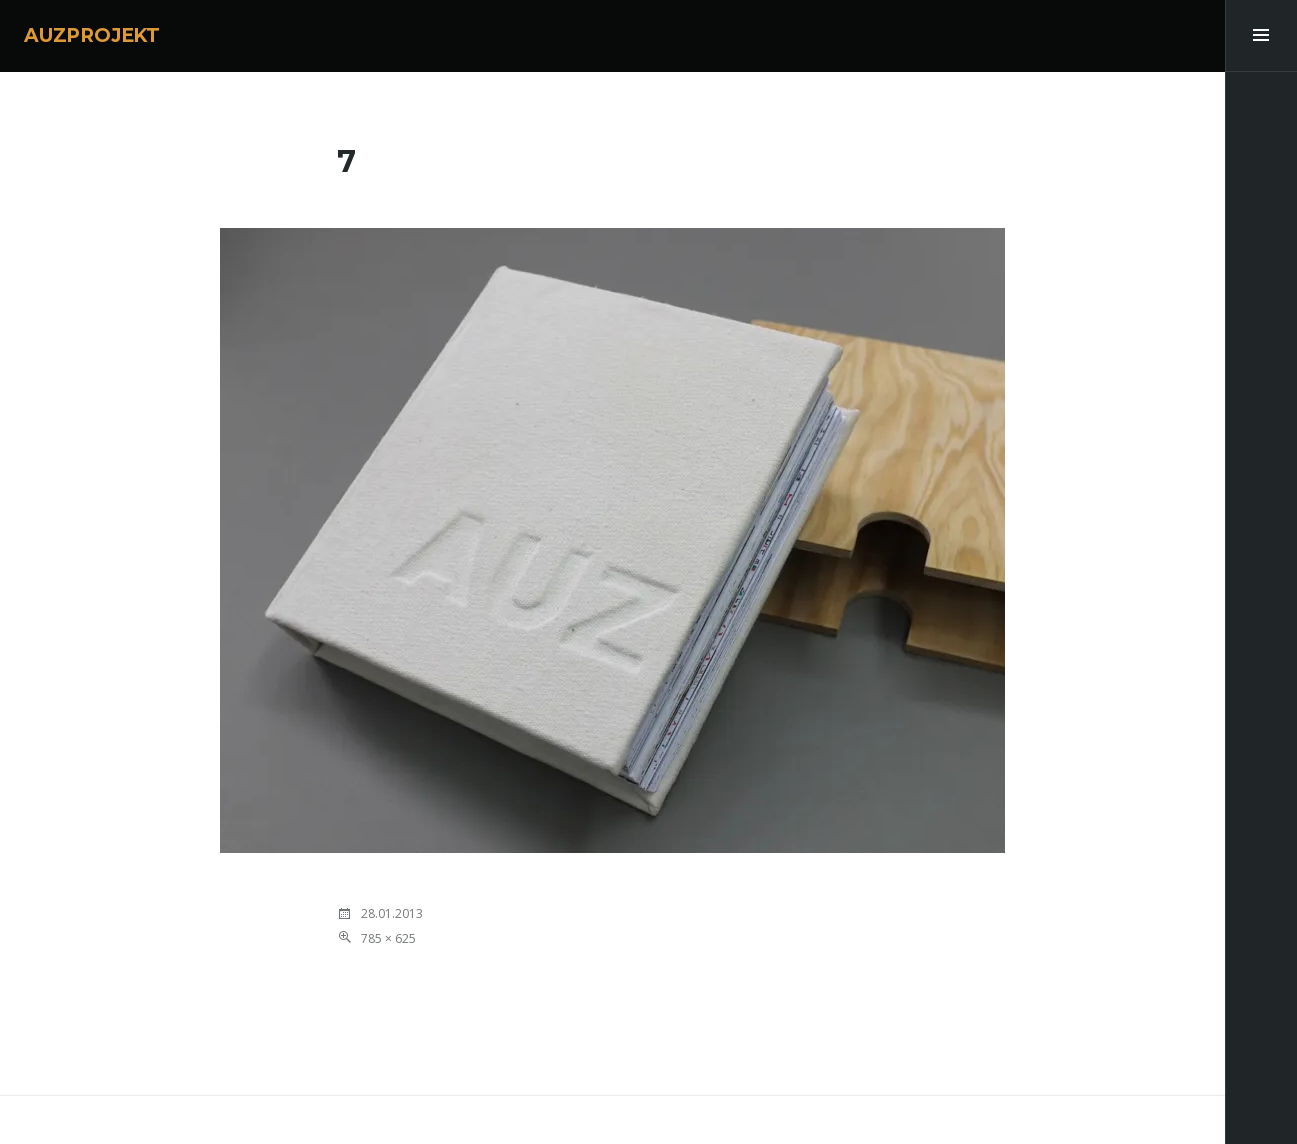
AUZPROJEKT (92, 35)
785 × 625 (388, 938)
